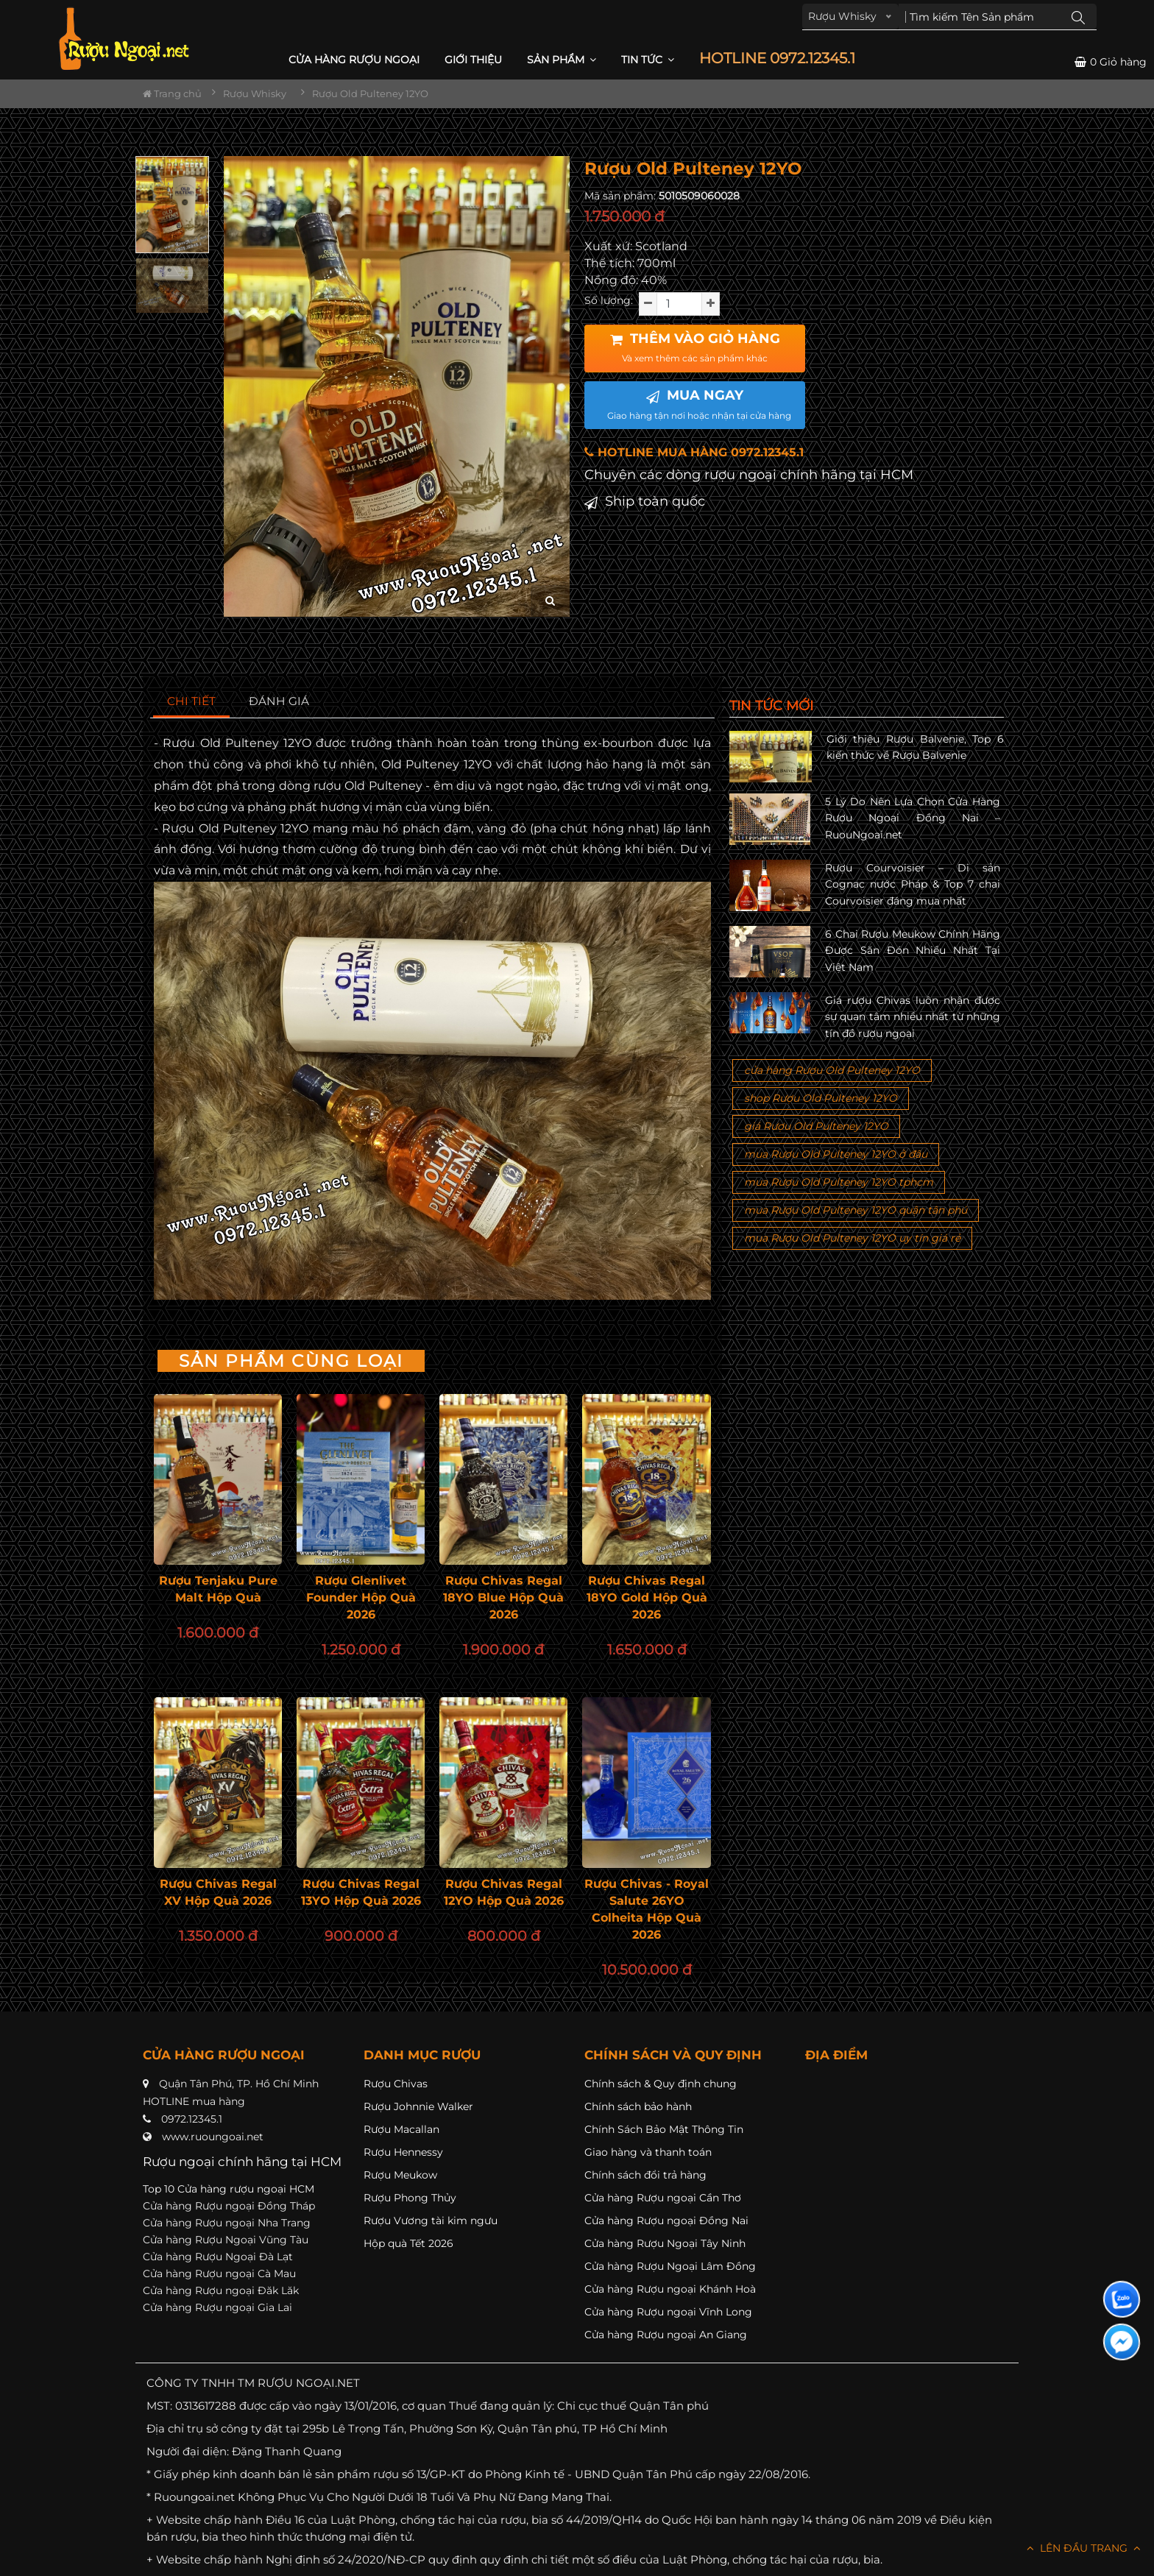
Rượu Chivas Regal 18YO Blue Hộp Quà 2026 (503, 1597)
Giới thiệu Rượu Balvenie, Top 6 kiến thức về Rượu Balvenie (915, 747)
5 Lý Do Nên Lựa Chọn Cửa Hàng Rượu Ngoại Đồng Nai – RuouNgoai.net (912, 818)
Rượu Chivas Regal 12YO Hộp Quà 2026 (504, 1892)
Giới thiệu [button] (473, 59)
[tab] (191, 701)
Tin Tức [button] (647, 59)
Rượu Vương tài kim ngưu (431, 2220)
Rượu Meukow (400, 2175)
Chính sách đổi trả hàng (645, 2175)
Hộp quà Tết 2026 (408, 2243)
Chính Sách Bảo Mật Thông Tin (663, 2129)
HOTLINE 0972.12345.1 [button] (777, 58)
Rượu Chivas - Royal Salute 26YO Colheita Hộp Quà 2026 (646, 1909)
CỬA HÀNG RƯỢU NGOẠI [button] (354, 59)
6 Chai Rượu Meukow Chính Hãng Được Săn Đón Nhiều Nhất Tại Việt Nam (912, 950)
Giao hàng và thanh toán (648, 2152)
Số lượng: (608, 300)
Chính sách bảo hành (638, 2106)
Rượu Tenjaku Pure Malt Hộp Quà (218, 1589)
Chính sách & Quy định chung (660, 2083)
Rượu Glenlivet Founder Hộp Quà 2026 (361, 1597)
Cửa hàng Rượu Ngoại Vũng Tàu (225, 2239)
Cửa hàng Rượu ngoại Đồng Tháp (229, 2205)
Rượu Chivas (396, 2083)
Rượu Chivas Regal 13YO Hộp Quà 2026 (361, 1892)
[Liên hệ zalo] (1122, 2299)
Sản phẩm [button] (561, 59)
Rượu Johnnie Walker (418, 2106)
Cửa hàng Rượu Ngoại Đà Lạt (218, 2256)
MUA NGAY (699, 404)
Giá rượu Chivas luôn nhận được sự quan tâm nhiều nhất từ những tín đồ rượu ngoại (912, 1017)
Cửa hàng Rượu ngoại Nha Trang (227, 2222)
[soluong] (679, 304)
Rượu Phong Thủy (410, 2197)
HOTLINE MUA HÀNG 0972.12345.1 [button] (694, 452)
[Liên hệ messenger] (1122, 2342)
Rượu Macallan (401, 2129)
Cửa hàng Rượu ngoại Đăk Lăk (221, 2290)
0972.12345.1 (191, 2119)
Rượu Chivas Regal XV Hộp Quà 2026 (218, 1892)
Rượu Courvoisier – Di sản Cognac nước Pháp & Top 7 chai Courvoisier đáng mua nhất (912, 884)
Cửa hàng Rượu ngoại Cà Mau (219, 2273)
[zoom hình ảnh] (550, 601)
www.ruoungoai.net (212, 2136)
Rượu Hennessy (403, 2152)
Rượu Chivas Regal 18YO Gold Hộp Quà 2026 (647, 1597)
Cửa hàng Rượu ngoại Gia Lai (217, 2307)
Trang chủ (172, 93)
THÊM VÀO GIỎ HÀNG (695, 347)
